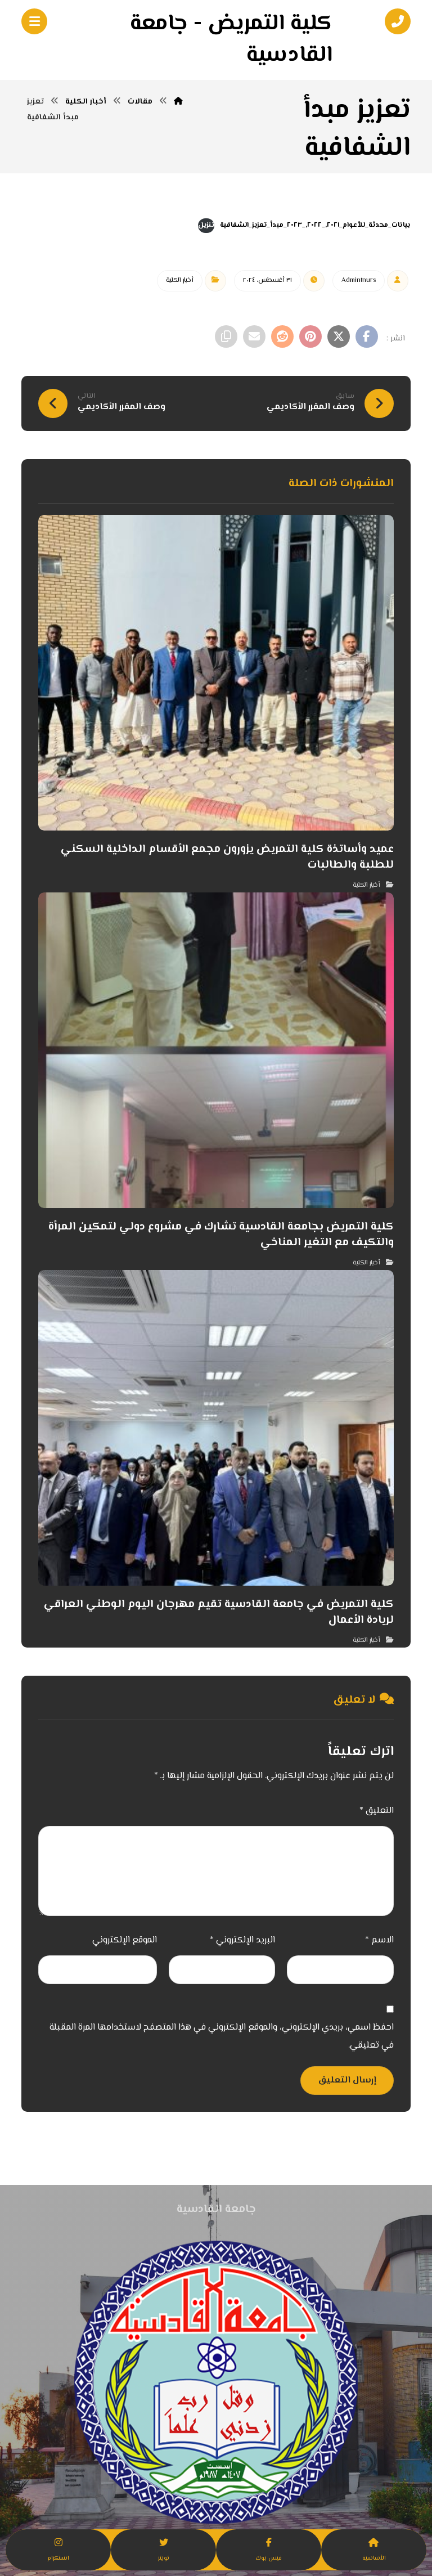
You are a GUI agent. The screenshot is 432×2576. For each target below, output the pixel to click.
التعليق (376, 1811)
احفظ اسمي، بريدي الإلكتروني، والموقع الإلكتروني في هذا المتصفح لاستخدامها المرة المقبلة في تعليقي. (222, 2037)
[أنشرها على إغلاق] (338, 336)
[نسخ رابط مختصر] (226, 336)
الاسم (379, 1940)
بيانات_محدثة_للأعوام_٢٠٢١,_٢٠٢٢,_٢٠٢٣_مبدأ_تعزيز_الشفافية (315, 225)
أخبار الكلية (180, 280)
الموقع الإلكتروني (124, 1940)
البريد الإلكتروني (242, 1940)
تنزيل (206, 225)
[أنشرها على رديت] (282, 336)
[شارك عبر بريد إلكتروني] (254, 336)
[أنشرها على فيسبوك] (367, 336)
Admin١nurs (358, 280)
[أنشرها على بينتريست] (310, 336)
